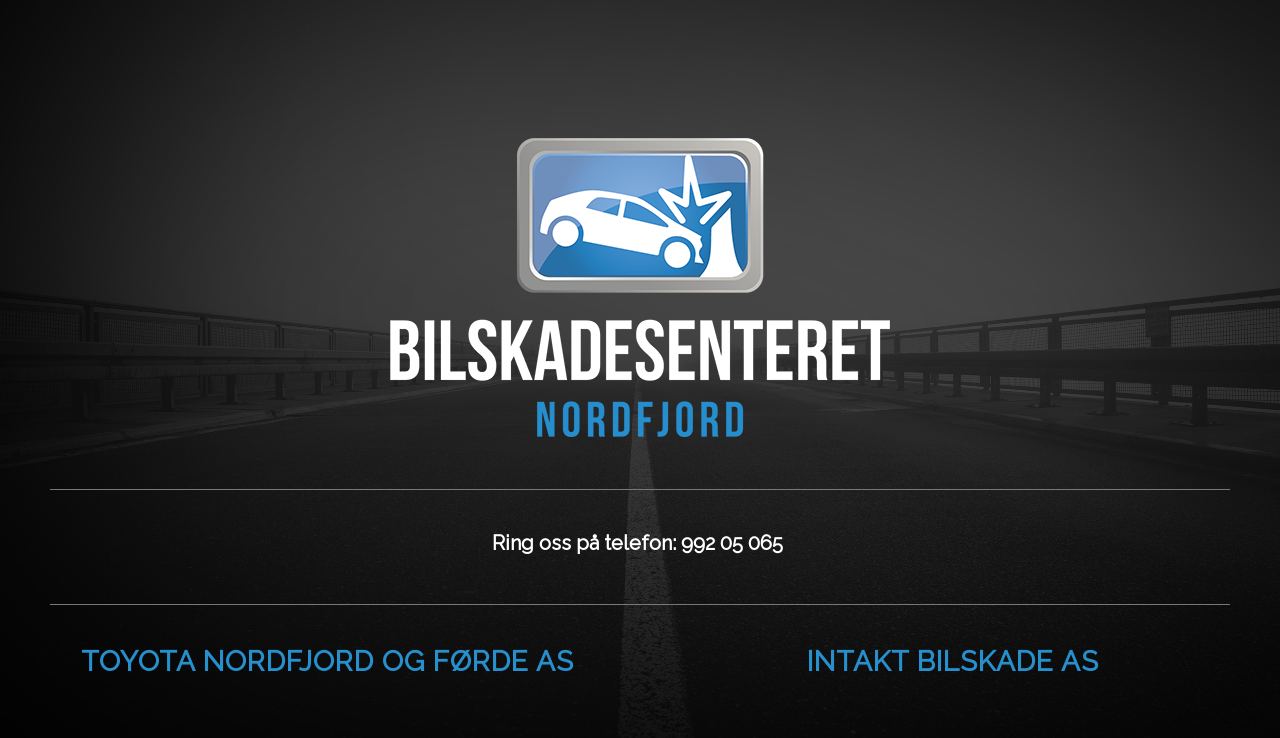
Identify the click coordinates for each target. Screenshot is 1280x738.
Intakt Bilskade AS (953, 661)
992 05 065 (734, 543)
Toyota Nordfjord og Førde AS (327, 661)
